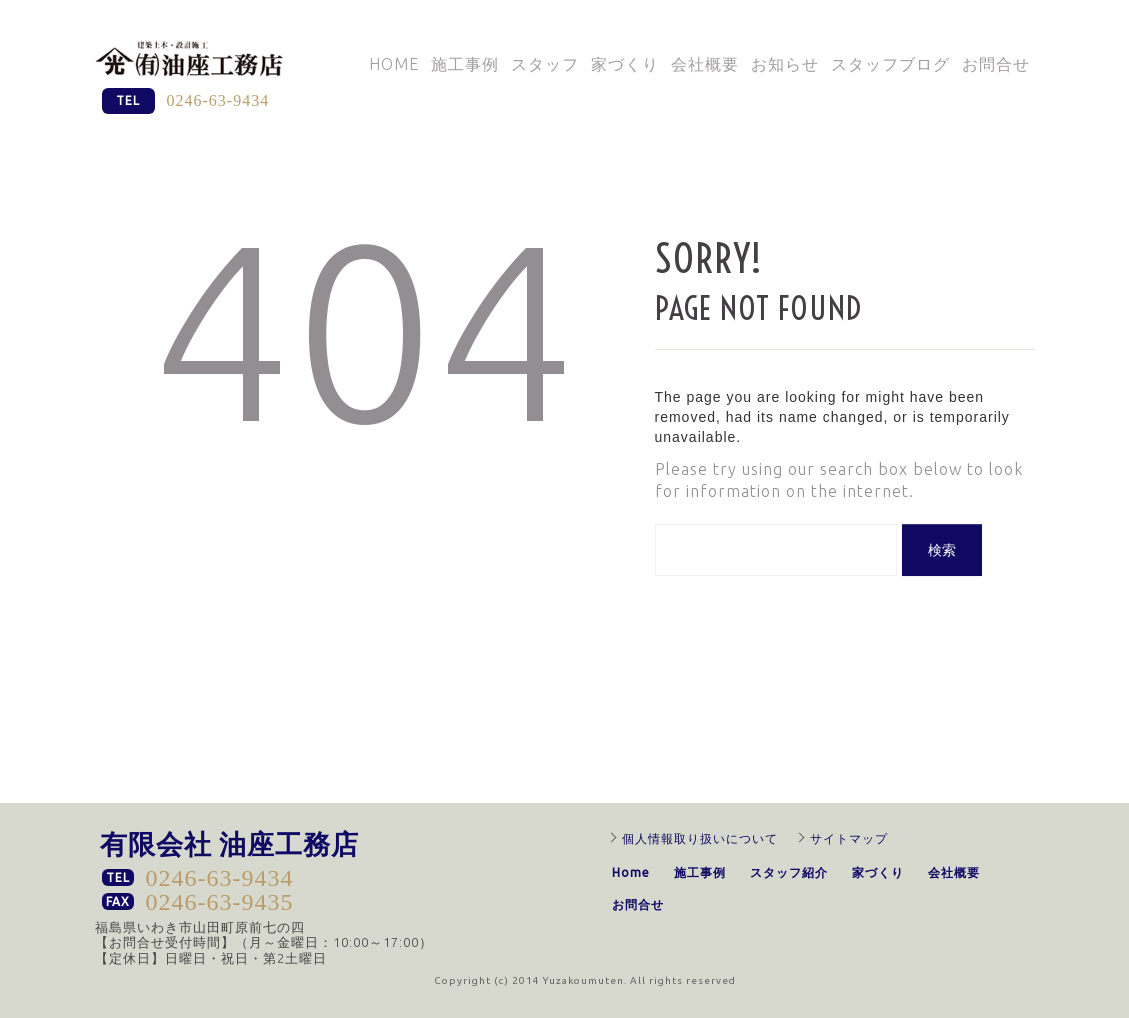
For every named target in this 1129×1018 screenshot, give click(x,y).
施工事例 (465, 64)
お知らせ (785, 64)
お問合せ (996, 64)
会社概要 (705, 64)
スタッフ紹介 (789, 872)
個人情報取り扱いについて (700, 838)
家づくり (625, 64)
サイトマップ (849, 838)
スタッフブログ (890, 64)
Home (394, 64)
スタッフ (545, 64)
